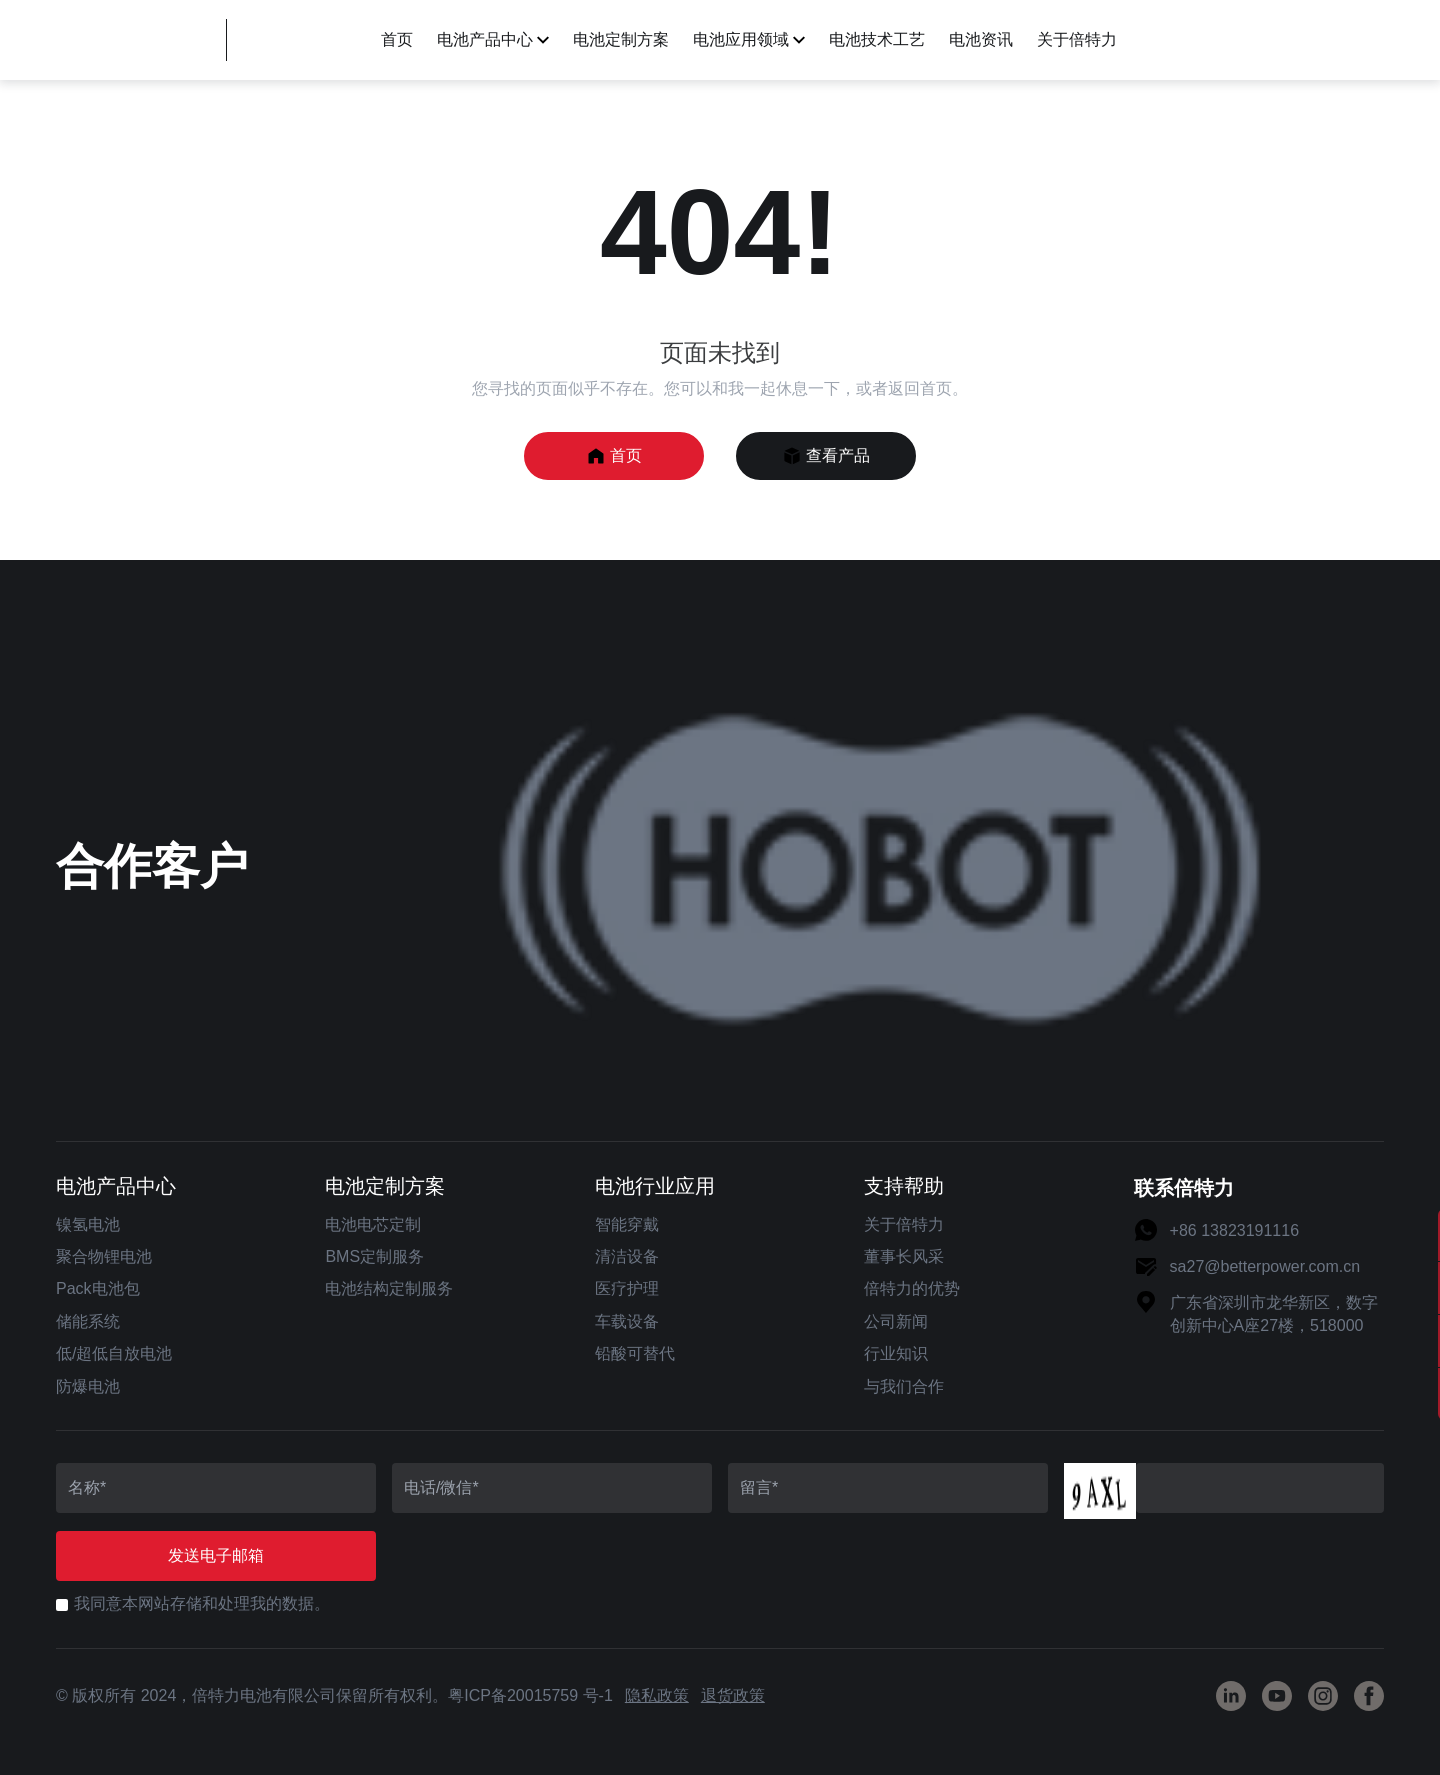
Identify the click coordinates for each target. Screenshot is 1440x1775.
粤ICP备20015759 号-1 (530, 1695)
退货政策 (733, 1695)
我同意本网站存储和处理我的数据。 (202, 1603)
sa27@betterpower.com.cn (1265, 1266)
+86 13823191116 (1234, 1230)
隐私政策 (657, 1695)
